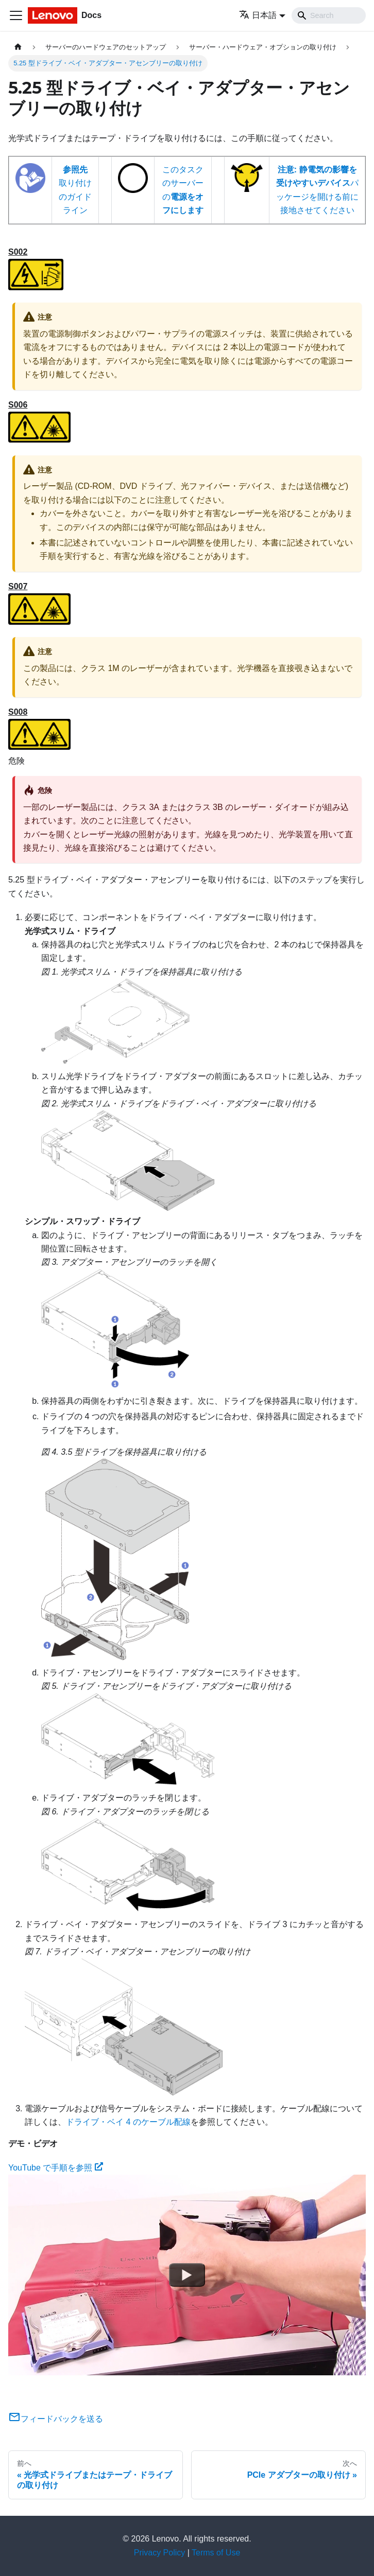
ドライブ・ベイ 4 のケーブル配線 (128, 2122)
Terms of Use (216, 2552)
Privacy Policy (159, 2552)
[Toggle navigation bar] (16, 15)
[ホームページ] (18, 47)
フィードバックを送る (55, 2418)
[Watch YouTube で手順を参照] (187, 2275)
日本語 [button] (258, 15)
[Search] (329, 15)
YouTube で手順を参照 (55, 2167)
